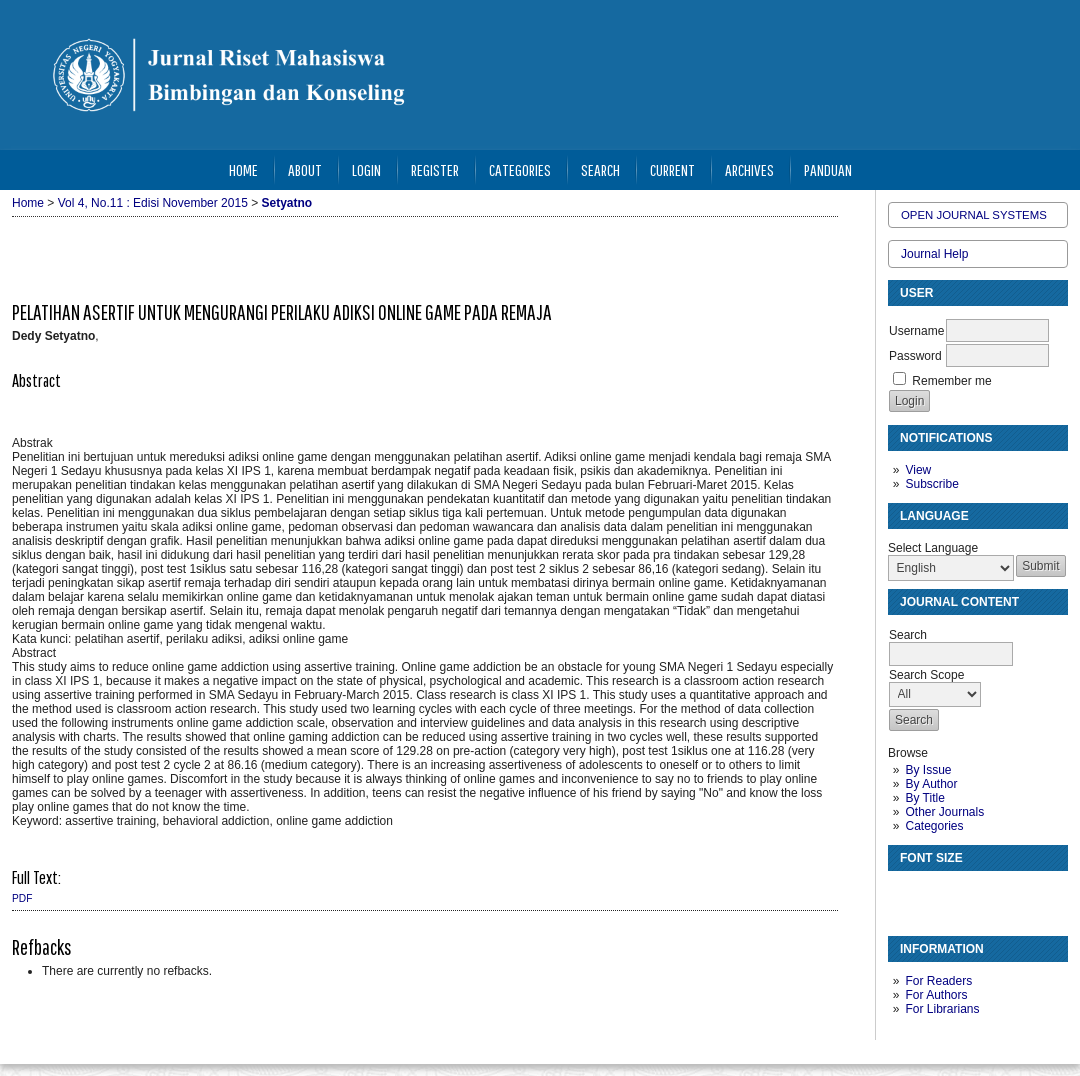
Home (243, 169)
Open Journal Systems (974, 215)
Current (672, 169)
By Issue (928, 770)
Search (600, 169)
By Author (931, 784)
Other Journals (944, 812)
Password (915, 356)
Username (916, 331)
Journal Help (934, 254)
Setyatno (287, 203)
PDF (22, 898)
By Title (924, 798)
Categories (934, 826)
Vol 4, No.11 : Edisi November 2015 (153, 203)
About (305, 169)
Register (435, 169)
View (918, 470)
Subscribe (931, 484)
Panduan (828, 169)
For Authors (936, 995)
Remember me (951, 381)
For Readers (938, 981)
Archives (749, 169)
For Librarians (942, 1009)
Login (366, 169)
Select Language (933, 548)
